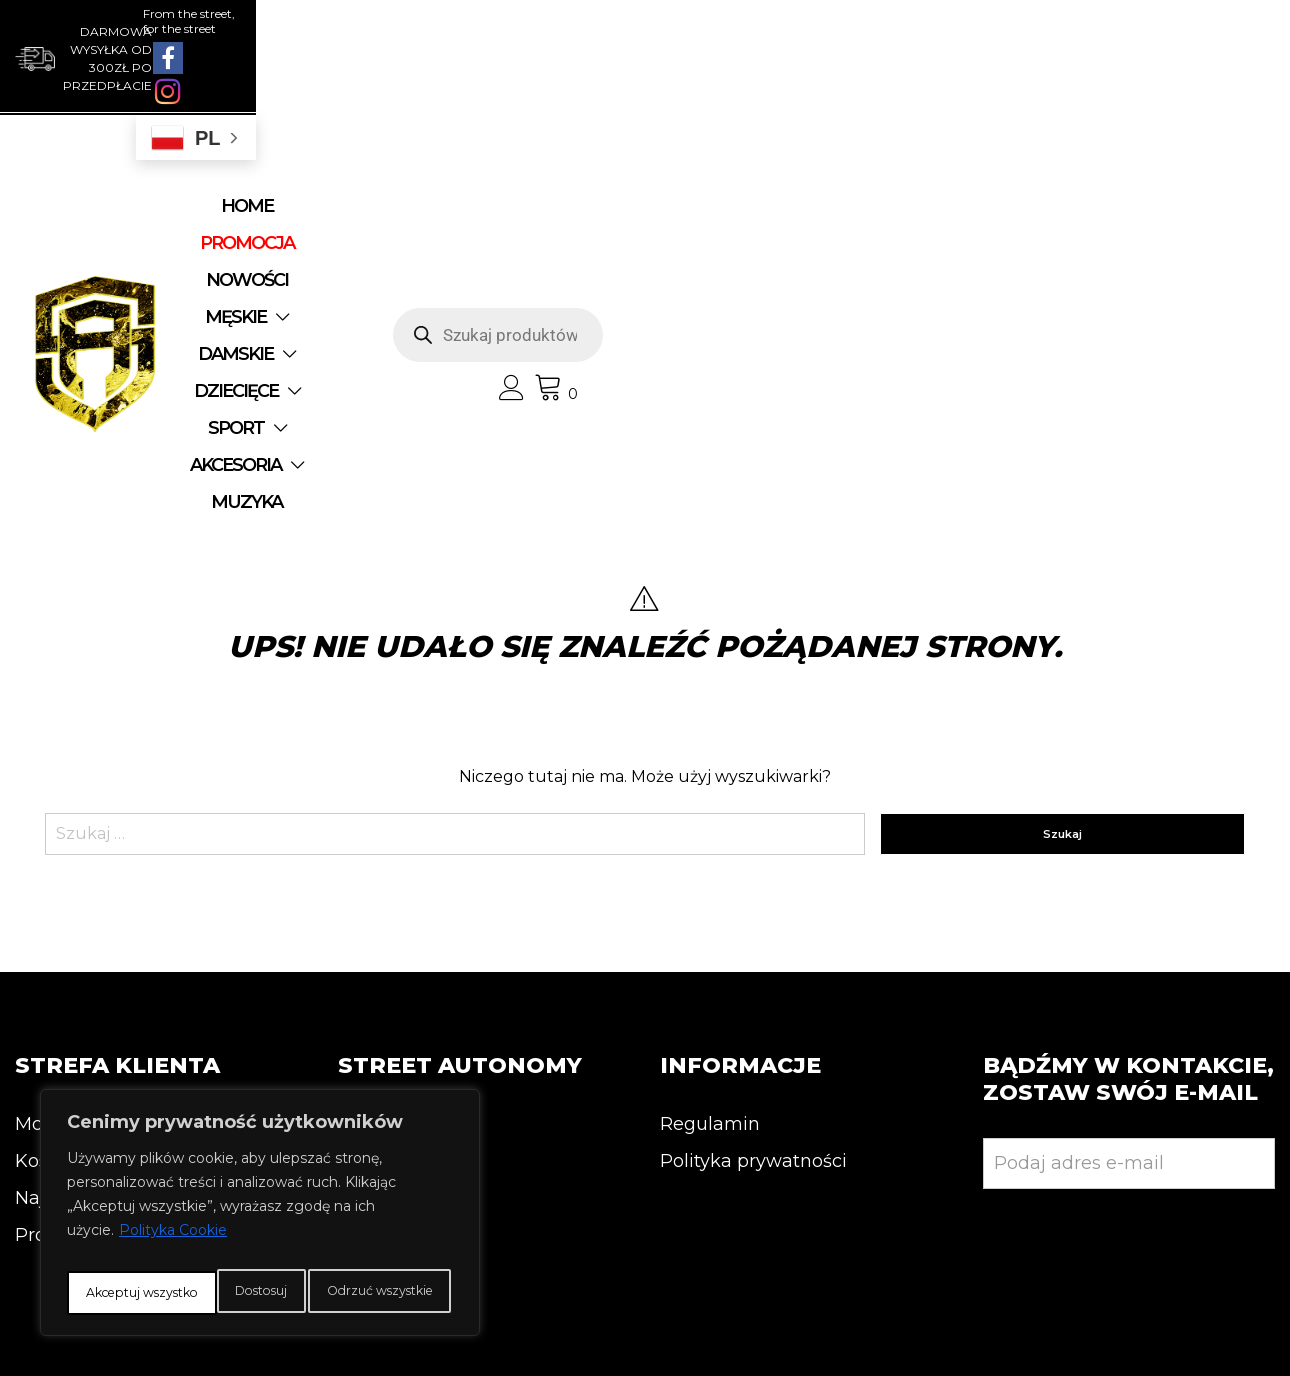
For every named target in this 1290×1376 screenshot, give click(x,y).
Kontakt (374, 874)
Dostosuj (144, 1249)
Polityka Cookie (173, 1199)
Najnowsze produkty (107, 911)
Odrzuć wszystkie (337, 1249)
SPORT (469, 213)
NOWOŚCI (521, 176)
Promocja (58, 948)
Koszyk (47, 874)
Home (284, 176)
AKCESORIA (602, 213)
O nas (364, 837)
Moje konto (65, 837)
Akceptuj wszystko (260, 1293)
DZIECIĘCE (339, 213)
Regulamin (710, 837)
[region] (260, 1197)
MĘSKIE (630, 176)
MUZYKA (743, 213)
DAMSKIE (758, 176)
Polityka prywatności (753, 874)
